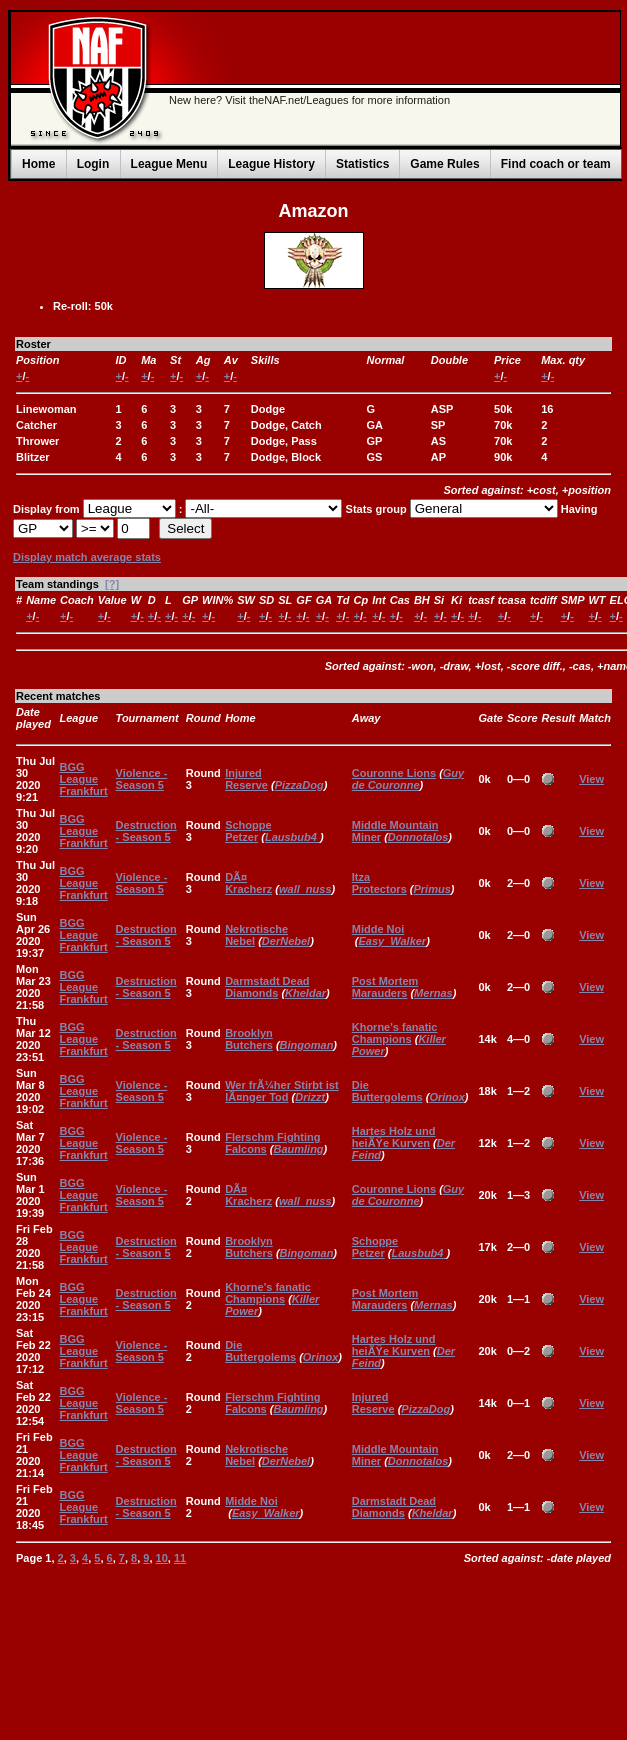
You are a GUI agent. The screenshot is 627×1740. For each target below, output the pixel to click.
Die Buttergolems (387, 1091)
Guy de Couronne (408, 779)
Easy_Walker (392, 941)
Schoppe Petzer (248, 831)
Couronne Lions (394, 773)
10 (162, 1558)
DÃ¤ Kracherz (248, 883)
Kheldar (305, 993)
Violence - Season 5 (142, 779)
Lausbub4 (292, 837)
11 (180, 1558)
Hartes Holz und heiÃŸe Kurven (394, 1137)
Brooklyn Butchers (249, 1039)
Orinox (446, 1097)
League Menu (169, 164)
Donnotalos (418, 837)
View (591, 779)
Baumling (298, 1149)
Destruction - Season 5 (146, 831)
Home (38, 164)
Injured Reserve (246, 779)
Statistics (362, 164)
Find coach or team (556, 164)
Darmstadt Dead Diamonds (267, 987)
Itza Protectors (379, 883)
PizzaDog (299, 785)
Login (93, 164)
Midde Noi (378, 929)
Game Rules (444, 164)
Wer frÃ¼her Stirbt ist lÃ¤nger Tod (282, 1091)
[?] (112, 584)
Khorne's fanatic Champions (395, 1033)
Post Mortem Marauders (385, 987)
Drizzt (310, 1097)
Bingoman (307, 1045)
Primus (432, 889)
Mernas (433, 993)
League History (271, 164)
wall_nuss (305, 889)
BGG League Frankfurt (83, 779)
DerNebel (286, 941)
